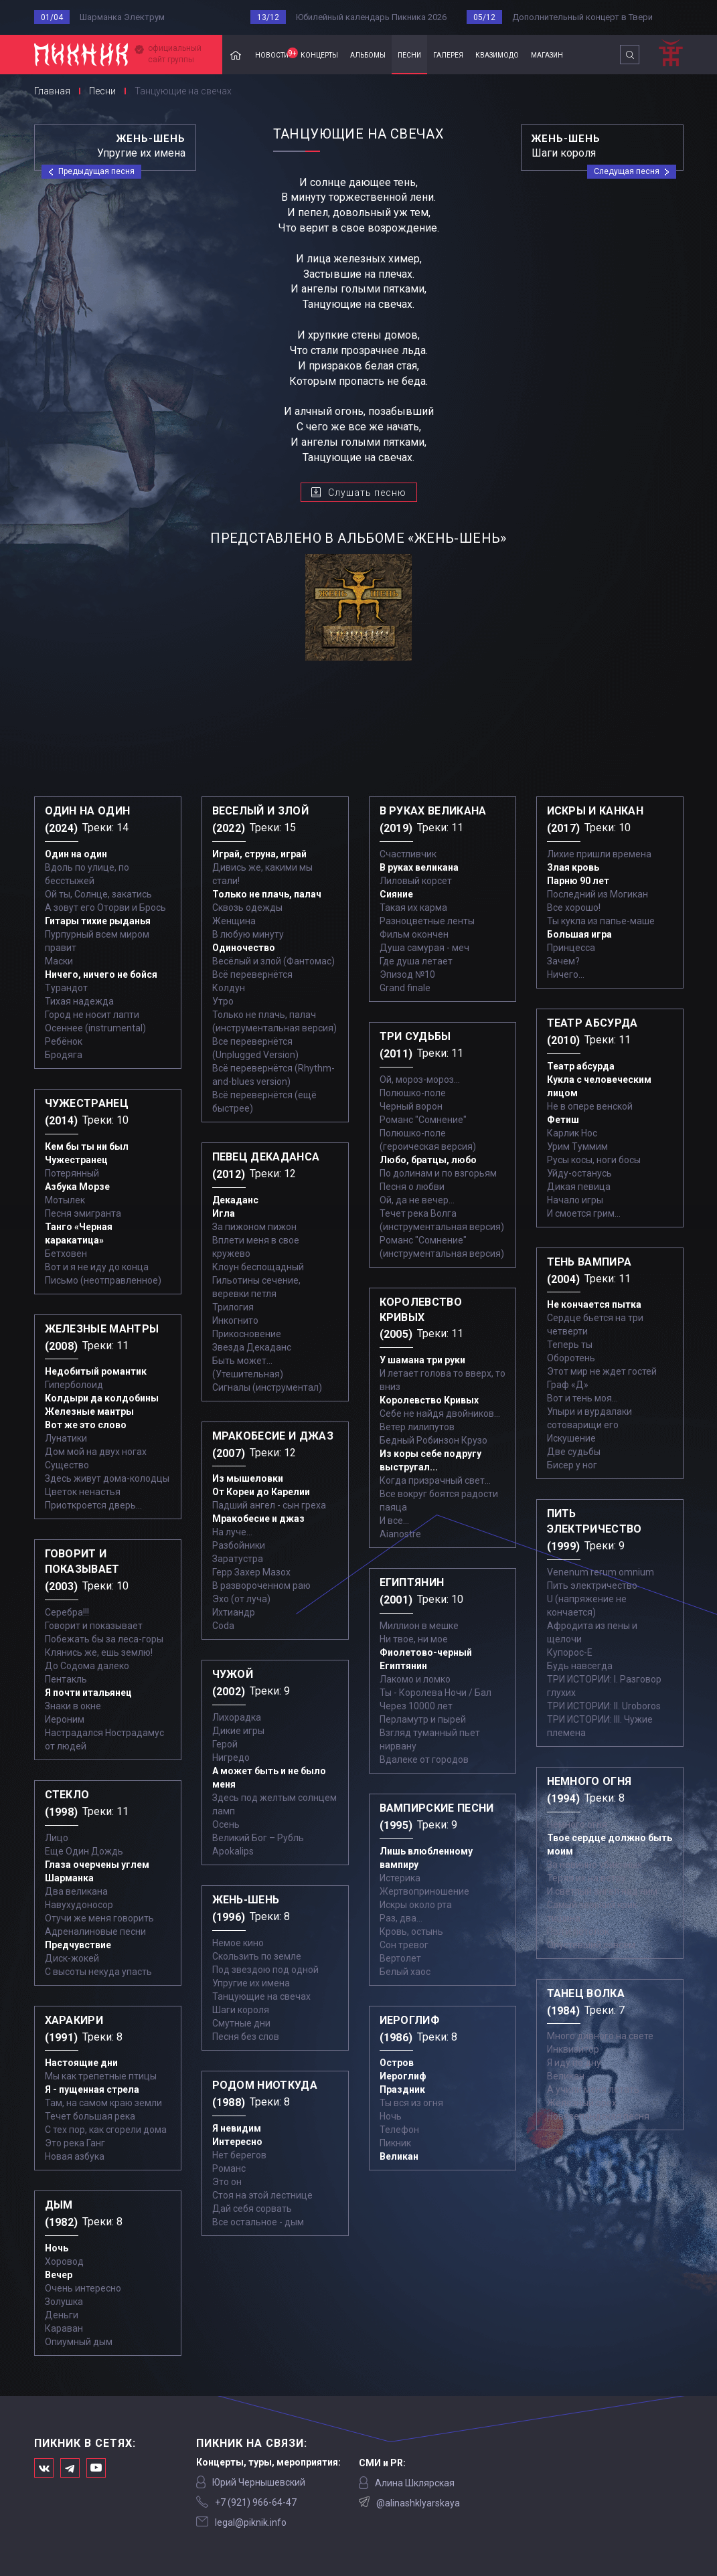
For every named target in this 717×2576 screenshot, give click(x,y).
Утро (223, 1001)
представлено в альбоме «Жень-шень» (358, 538)
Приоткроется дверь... (93, 1505)
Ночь (56, 2248)
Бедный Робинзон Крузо (433, 1440)
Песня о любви (412, 1186)
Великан (399, 2156)
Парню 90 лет (578, 880)
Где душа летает (416, 961)
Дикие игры (238, 1730)
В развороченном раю (261, 1585)
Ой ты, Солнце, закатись (98, 894)
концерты (319, 54)
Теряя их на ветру (586, 1878)
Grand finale (405, 987)
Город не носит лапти (92, 1014)
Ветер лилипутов (417, 1427)
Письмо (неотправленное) (103, 1280)
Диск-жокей (72, 1958)
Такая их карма (413, 907)
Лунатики (66, 1438)
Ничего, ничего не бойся (101, 974)
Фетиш (563, 1119)
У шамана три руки (422, 1360)
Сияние (396, 894)
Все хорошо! (574, 907)
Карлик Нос (572, 1133)
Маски (59, 961)
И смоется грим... (584, 1213)
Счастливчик (408, 854)
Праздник (402, 2089)
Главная (235, 54)
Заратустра (237, 1558)
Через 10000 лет (416, 1706)
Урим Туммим (577, 1146)
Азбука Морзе (77, 1186)
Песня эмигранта (83, 1213)
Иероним (64, 1719)
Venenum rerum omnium (600, 1572)
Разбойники (238, 1545)
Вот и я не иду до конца (97, 1267)
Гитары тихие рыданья (98, 921)
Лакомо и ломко (415, 1679)
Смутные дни (241, 2023)
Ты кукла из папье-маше (601, 921)
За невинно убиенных (594, 1864)
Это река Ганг (75, 2143)
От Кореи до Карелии (261, 1491)
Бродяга (63, 1054)
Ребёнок (63, 1041)
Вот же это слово (86, 1425)
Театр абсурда (581, 1066)
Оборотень (571, 1358)
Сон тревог (404, 1945)
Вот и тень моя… (582, 1398)
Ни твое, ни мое (414, 1639)
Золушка (64, 2301)
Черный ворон (411, 1106)
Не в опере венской (590, 1106)
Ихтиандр (233, 1612)
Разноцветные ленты (427, 921)
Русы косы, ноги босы (594, 1159)
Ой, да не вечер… (417, 1200)
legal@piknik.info (251, 2522)
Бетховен (66, 1253)
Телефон (399, 2129)
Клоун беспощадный (258, 1267)
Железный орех (582, 2102)
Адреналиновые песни (95, 1931)
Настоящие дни (81, 2062)
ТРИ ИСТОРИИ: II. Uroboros (604, 1706)
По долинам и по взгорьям (438, 1173)
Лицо (56, 1837)
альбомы (368, 54)
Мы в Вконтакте (44, 2468)
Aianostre (400, 1534)
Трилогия (233, 1307)
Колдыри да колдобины (102, 1398)
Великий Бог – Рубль (258, 1837)
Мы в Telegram (70, 2468)
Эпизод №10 (407, 974)
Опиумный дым (78, 2341)
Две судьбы (574, 1451)
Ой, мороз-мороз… (420, 1079)
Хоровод (64, 2261)
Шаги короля (240, 2009)
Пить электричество (592, 1585)
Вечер (58, 2274)
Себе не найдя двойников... (440, 1413)
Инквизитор (573, 2049)
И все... (394, 1520)
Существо (67, 1465)
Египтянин (403, 1665)
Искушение (571, 1438)
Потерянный (72, 1173)
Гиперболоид (74, 1384)
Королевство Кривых (429, 1400)
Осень (226, 1824)
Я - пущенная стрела (92, 2089)
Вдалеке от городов (424, 1759)
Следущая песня (626, 171)
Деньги (61, 2315)
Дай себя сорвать (252, 2208)
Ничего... (565, 974)
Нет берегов (239, 2155)
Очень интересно (83, 2288)
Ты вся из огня (411, 2102)
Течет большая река (90, 2116)
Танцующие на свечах (261, 1996)
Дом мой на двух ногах (96, 1451)
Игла (223, 1213)
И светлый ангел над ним (602, 1891)
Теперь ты (569, 1344)
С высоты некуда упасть (98, 1971)
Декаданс (235, 1200)
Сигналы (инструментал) (267, 1387)
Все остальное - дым (258, 2222)
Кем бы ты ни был (87, 1146)
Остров (397, 2062)
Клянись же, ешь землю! (99, 1652)
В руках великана (419, 867)
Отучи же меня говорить (99, 1918)
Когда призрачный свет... (435, 1480)
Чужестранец (76, 1159)
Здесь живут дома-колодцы (107, 1478)
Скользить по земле (256, 1956)
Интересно (237, 2141)
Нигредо (231, 1757)
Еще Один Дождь (84, 1851)
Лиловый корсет (416, 880)
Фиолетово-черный (426, 1652)
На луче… (232, 1532)
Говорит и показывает (94, 1625)
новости (275, 54)
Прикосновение (246, 1333)
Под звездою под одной (265, 1969)
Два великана (76, 1891)
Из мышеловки (247, 1478)
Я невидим (236, 2128)
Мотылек (65, 1200)
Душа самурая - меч (424, 947)
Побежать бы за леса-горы (104, 1639)
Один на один (76, 854)
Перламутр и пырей (423, 1719)
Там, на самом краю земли (103, 2102)
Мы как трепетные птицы (101, 2076)
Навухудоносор (79, 1904)
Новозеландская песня (598, 2116)
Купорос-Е (569, 1652)
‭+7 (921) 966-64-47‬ (256, 2502)
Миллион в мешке (419, 1625)
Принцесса (571, 947)
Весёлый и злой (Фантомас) (273, 961)
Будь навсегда (580, 1665)
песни (409, 54)
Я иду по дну (574, 2062)
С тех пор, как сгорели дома (106, 2129)
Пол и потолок (578, 1931)
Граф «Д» (567, 1384)
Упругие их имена (251, 1983)
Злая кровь (573, 867)
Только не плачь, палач (266, 894)
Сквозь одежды (247, 907)
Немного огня (577, 1824)
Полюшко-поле (413, 1093)
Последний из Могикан (597, 894)
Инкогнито (235, 1320)
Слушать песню (367, 492)
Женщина (234, 921)
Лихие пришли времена (599, 854)
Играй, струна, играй (259, 854)
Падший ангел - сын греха (269, 1505)
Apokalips (233, 1851)
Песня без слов (245, 2036)
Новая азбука (74, 2156)
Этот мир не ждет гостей (602, 1371)
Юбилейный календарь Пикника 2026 (371, 17)
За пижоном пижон (254, 1226)
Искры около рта (416, 1904)
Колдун (228, 987)
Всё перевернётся (252, 974)
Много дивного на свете (600, 2036)
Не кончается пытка (594, 1304)
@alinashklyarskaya (418, 2503)
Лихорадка (236, 1717)
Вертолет (400, 1958)
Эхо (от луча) (241, 1599)
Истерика (400, 1878)
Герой (225, 1744)
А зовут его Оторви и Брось (105, 907)
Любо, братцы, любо (428, 1159)
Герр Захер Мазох (251, 1572)
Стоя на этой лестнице (262, 2195)
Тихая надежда (79, 1001)
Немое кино (238, 1943)
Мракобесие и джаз (258, 1518)
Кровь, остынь (411, 1931)
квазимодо (497, 54)
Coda (223, 1625)
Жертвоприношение (424, 1891)
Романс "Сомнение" (423, 1119)
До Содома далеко (87, 1665)
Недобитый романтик (96, 1371)
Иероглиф (403, 2076)
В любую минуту (248, 934)
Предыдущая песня (96, 171)
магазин (547, 54)
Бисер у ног (572, 1465)
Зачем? (563, 961)
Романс (229, 2168)
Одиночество (243, 947)
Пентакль (66, 1679)
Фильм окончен (414, 934)
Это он (227, 2181)
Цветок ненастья (83, 1491)
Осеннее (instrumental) (95, 1028)
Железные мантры (89, 1411)
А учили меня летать (593, 2089)
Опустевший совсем (591, 1945)
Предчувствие (78, 1945)
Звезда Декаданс (251, 1347)
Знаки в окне (73, 1706)
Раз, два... (401, 1918)
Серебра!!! (67, 1612)
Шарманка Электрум (122, 17)
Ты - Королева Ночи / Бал (435, 1692)
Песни (102, 91)
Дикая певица (579, 1186)
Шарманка (69, 1878)
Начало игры (575, 1200)
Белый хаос (405, 1971)
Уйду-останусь (579, 1173)
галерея (448, 54)
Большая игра (579, 934)
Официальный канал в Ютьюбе (96, 2468)
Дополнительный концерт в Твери (582, 17)
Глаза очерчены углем (97, 1864)
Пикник (395, 2143)
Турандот (66, 987)
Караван (64, 2328)
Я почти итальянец (88, 1692)
